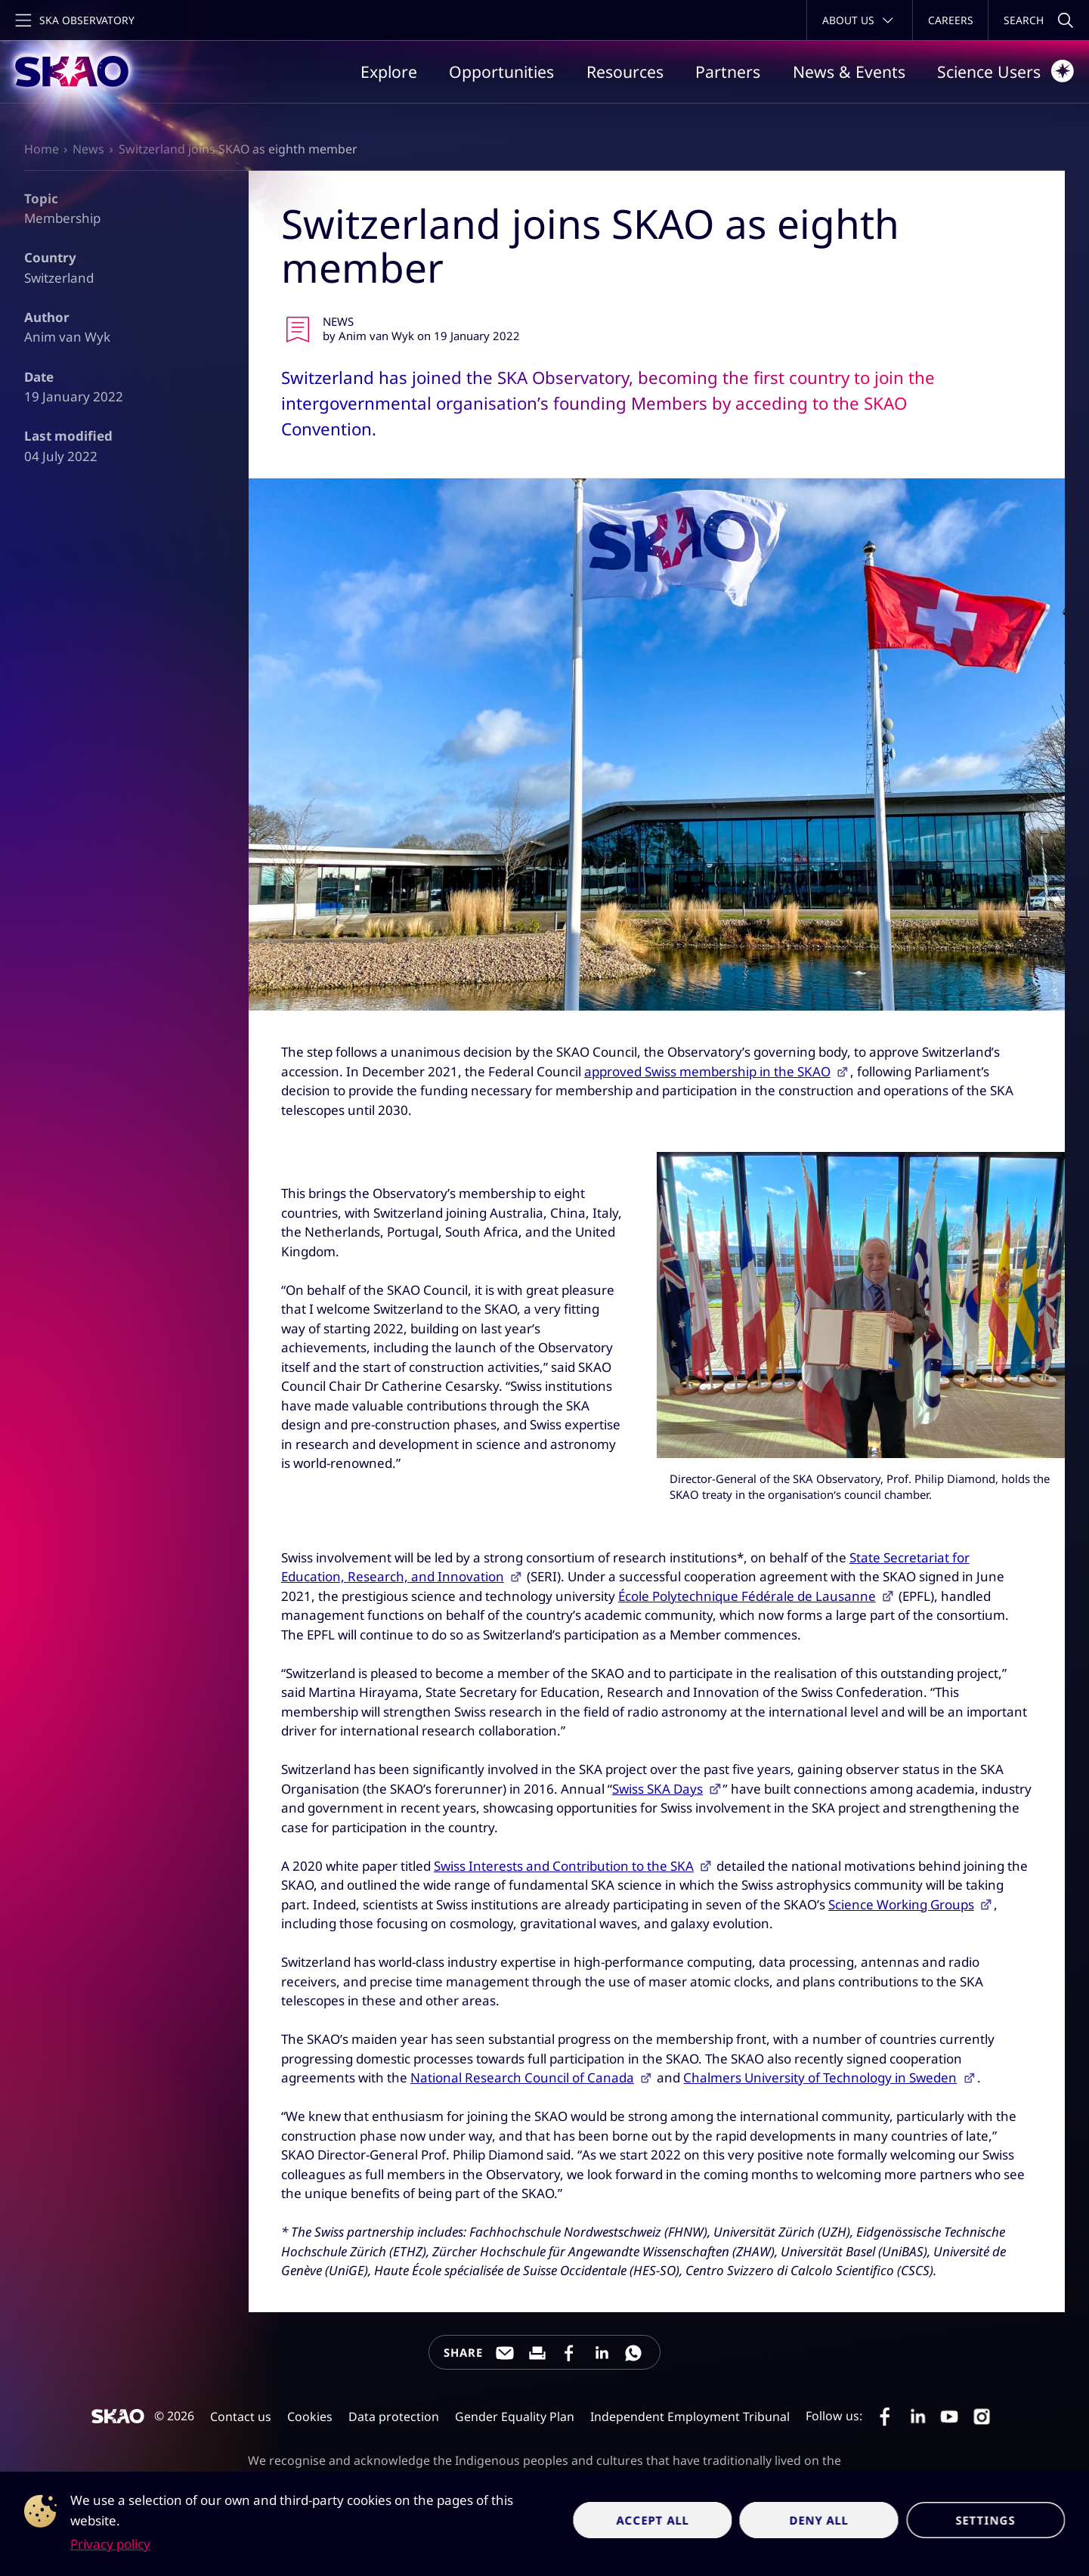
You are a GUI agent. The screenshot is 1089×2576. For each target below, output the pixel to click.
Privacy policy (110, 2544)
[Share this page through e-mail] (504, 2353)
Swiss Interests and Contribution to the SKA (564, 1866)
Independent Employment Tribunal (690, 2416)
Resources (625, 71)
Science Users (1005, 71)
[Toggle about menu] (859, 20)
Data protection (393, 2416)
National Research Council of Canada (522, 2077)
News (88, 149)
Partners (727, 71)
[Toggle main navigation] (73, 20)
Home (41, 149)
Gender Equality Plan (514, 2416)
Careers (950, 20)
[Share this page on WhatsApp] (633, 2353)
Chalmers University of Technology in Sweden (820, 2077)
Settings (985, 2520)
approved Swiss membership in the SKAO (707, 1071)
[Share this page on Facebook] (569, 2353)
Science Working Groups (901, 1904)
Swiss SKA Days (657, 1788)
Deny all (819, 2520)
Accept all (652, 2520)
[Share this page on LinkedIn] (601, 2353)
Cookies (310, 2416)
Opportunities (501, 71)
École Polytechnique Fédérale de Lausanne (747, 1596)
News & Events (849, 71)
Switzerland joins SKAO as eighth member (238, 149)
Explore (388, 71)
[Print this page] (537, 2353)
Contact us (240, 2416)
